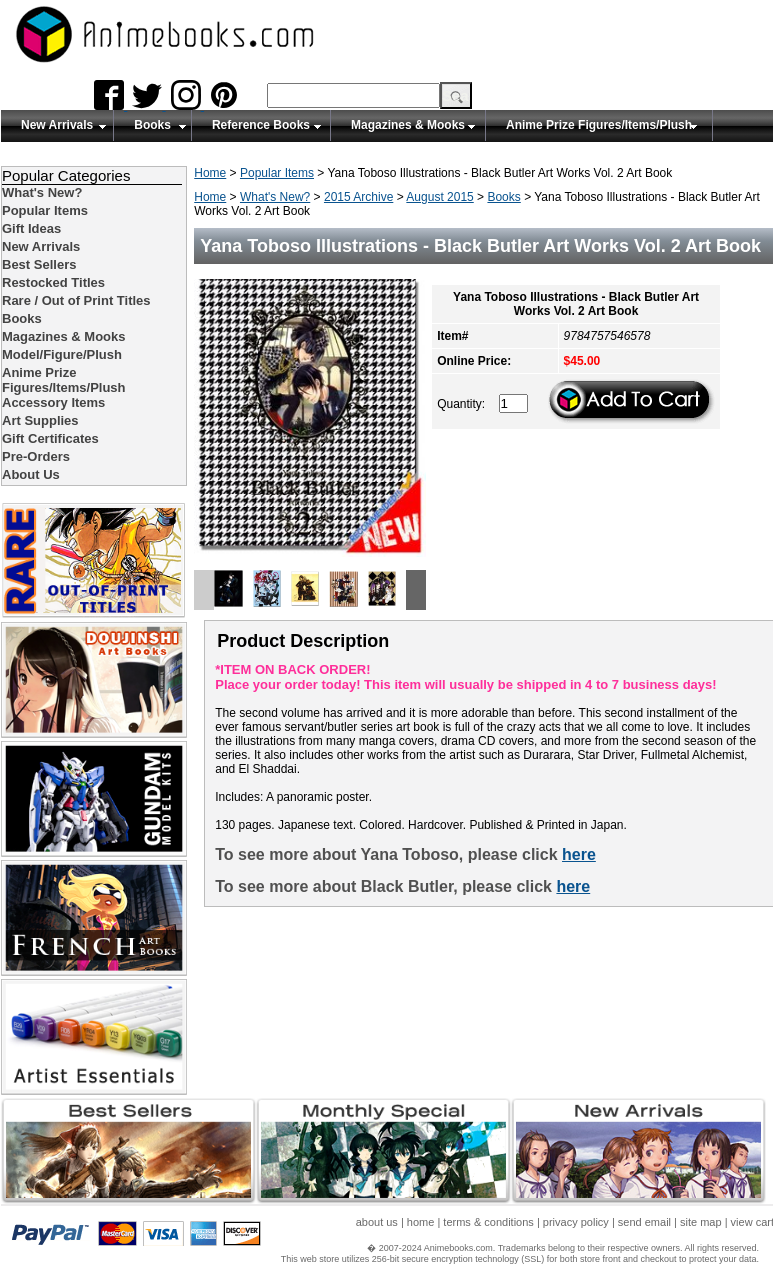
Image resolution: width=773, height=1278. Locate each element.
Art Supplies (40, 420)
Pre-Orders (36, 456)
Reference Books (261, 125)
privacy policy (576, 1222)
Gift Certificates (50, 438)
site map (701, 1222)
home (421, 1222)
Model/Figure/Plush (62, 354)
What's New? (275, 197)
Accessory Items (53, 402)
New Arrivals (57, 125)
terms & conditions (488, 1222)
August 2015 (439, 197)
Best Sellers (39, 264)
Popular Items (277, 173)
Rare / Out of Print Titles (76, 300)
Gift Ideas (31, 228)
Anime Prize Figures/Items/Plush (599, 125)
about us (377, 1222)
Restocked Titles (53, 282)
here (579, 854)
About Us (31, 474)
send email (644, 1222)
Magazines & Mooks (408, 125)
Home (210, 173)
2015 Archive (358, 197)
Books (152, 125)
